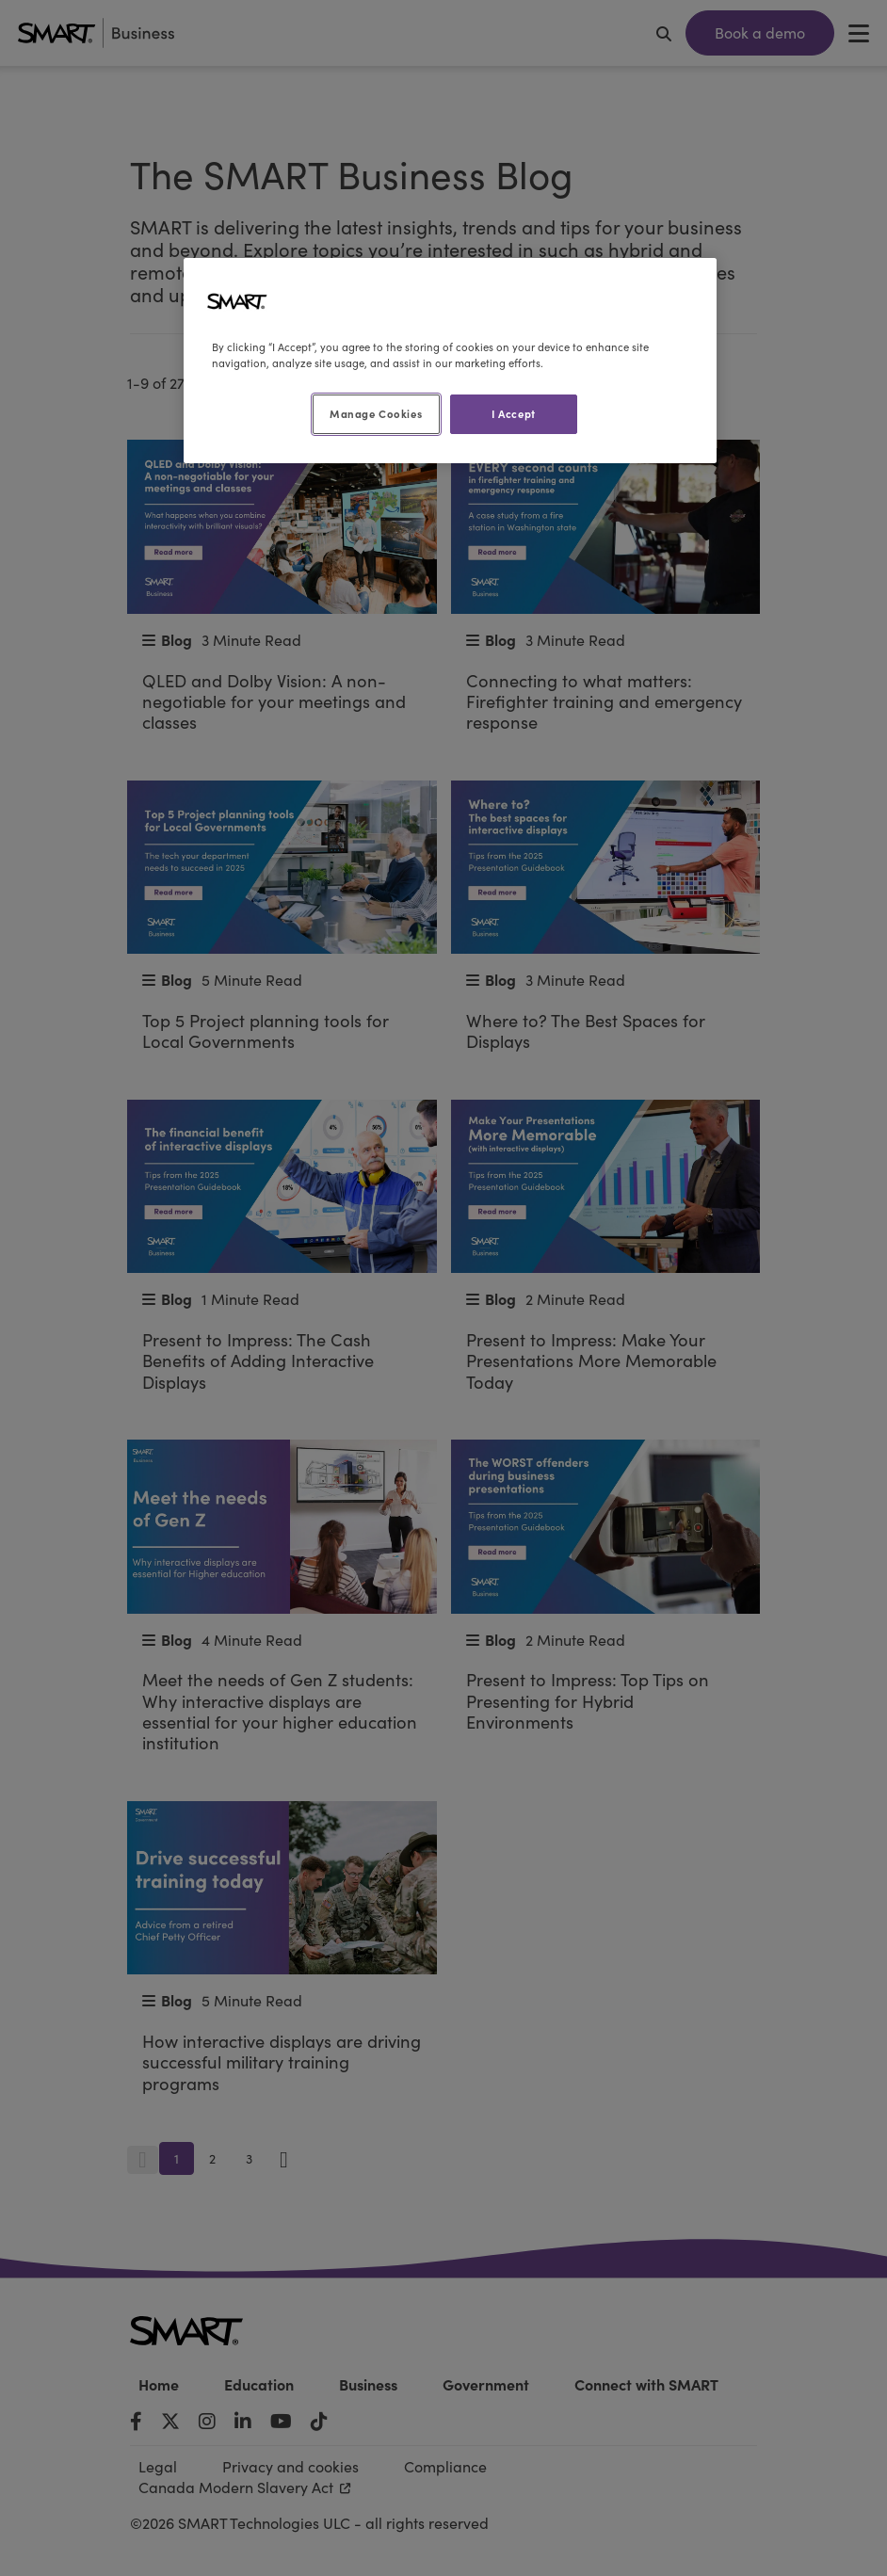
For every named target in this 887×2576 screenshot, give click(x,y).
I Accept (514, 413)
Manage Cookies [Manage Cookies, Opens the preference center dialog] (376, 413)
